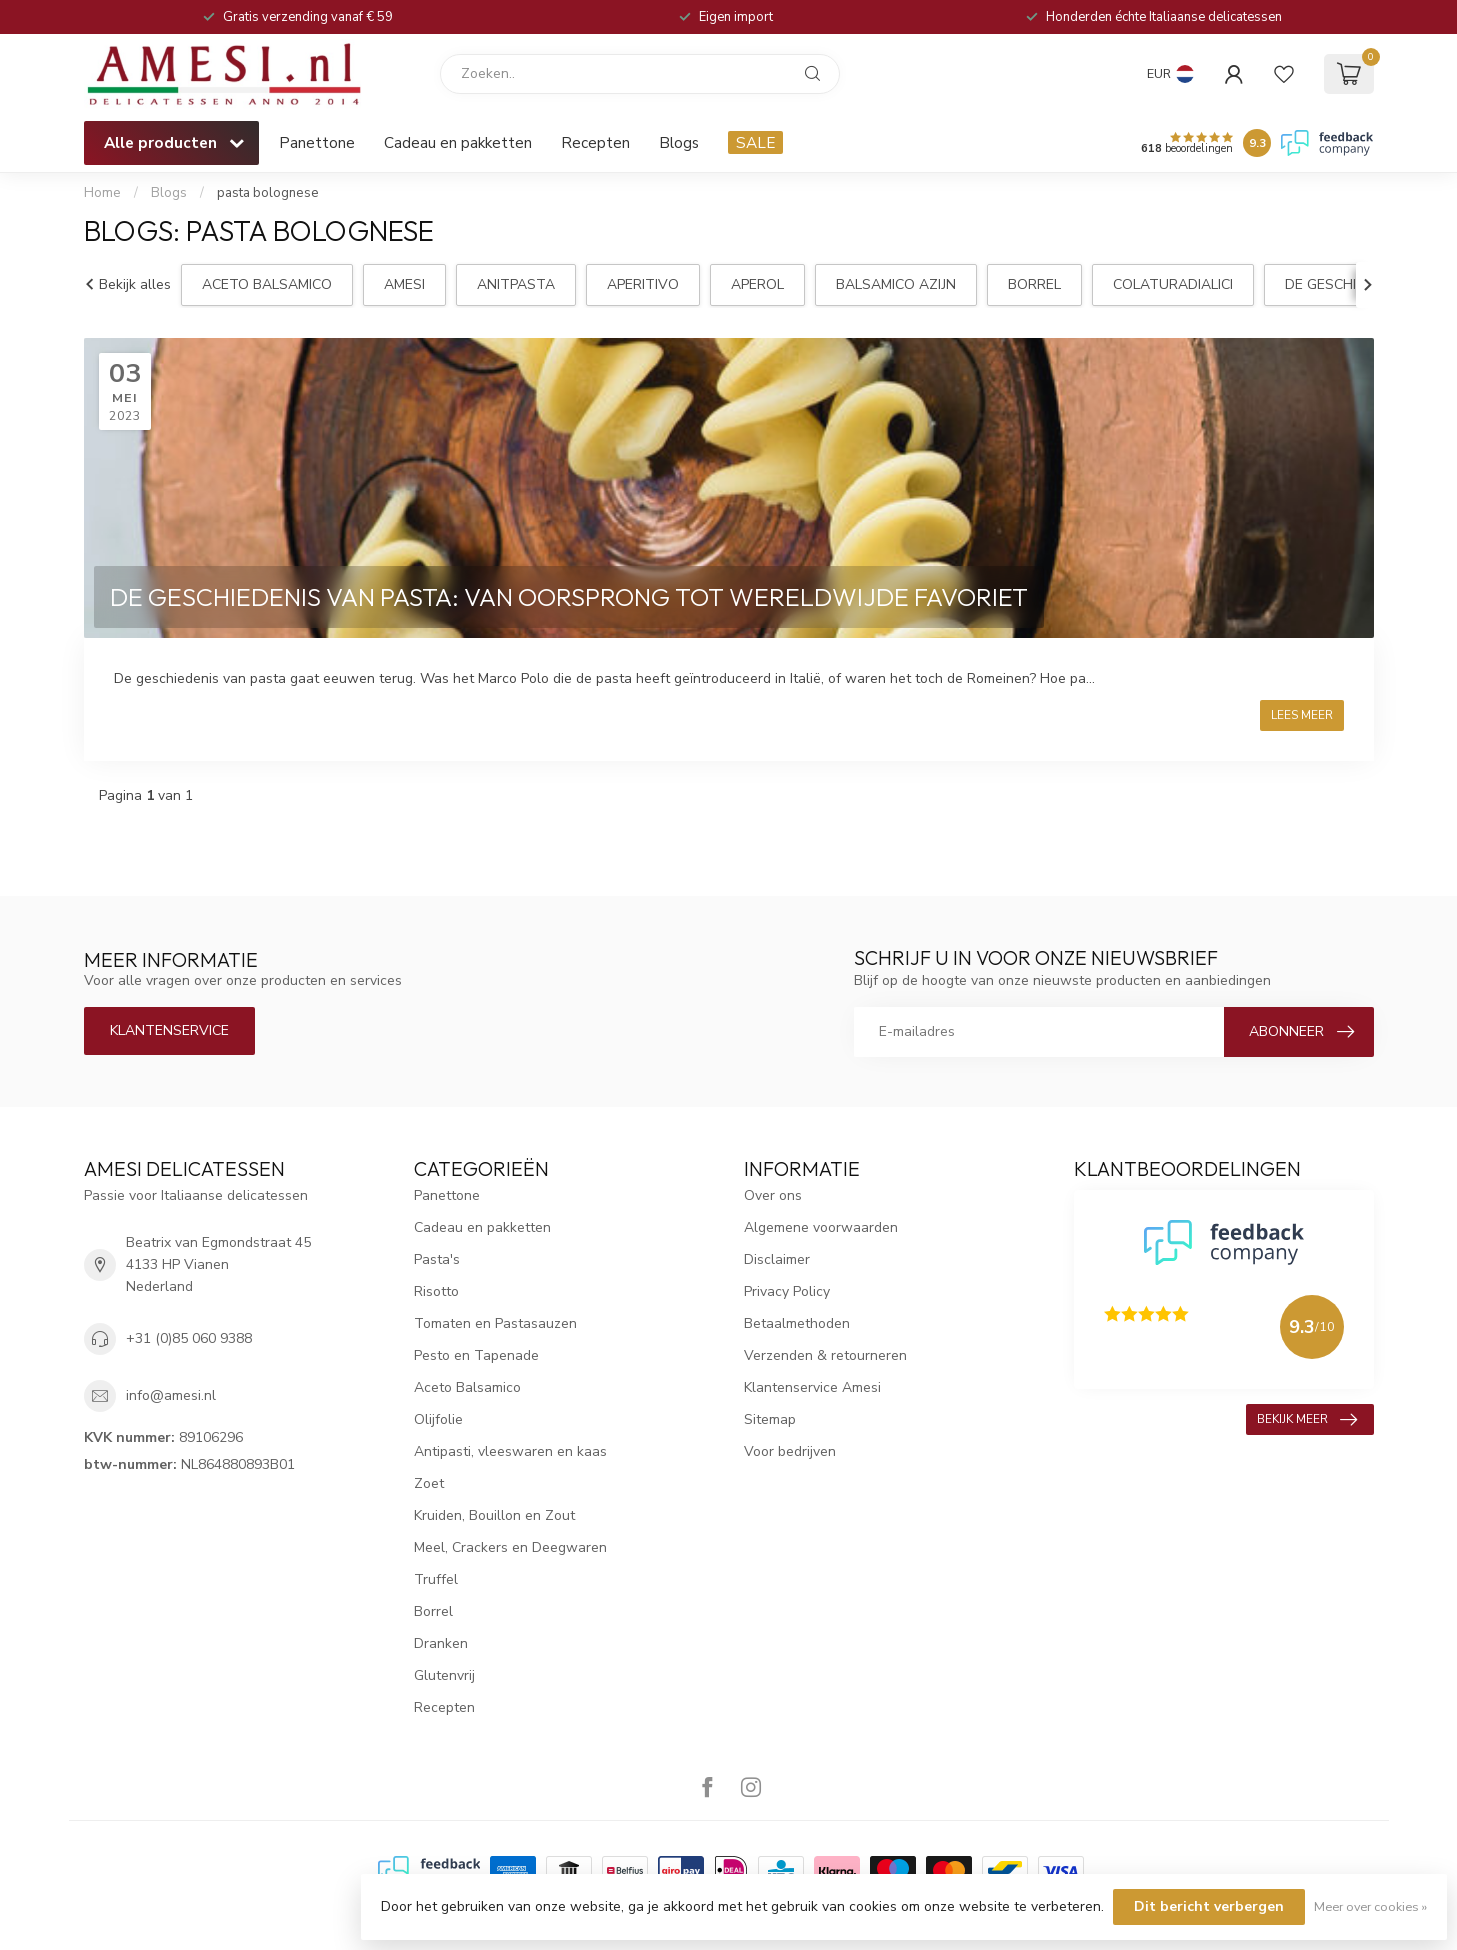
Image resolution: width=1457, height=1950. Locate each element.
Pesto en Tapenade (476, 1355)
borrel (1034, 284)
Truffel (436, 1579)
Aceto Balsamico (467, 1387)
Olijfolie (438, 1419)
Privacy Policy (787, 1291)
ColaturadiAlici (1173, 284)
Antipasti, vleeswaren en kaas (510, 1451)
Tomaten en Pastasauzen (495, 1323)
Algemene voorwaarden (821, 1227)
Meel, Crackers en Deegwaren (510, 1547)
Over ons (773, 1195)
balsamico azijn (896, 284)
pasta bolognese (268, 193)
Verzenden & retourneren (825, 1355)
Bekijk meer (1307, 1420)
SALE (755, 142)
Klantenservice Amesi (812, 1387)
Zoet (429, 1483)
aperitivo (643, 284)
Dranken (441, 1643)
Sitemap (770, 1419)
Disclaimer (777, 1259)
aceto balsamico (267, 284)
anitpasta (516, 284)
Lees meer (1302, 715)
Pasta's (437, 1259)
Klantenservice (169, 1030)
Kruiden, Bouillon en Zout (494, 1515)
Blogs (679, 142)
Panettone (317, 142)
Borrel (433, 1611)
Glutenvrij (444, 1675)
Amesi (404, 284)
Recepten (595, 142)
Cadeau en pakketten (458, 142)
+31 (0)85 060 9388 (189, 1338)
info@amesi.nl (171, 1395)
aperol (757, 284)
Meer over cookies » (1370, 1906)
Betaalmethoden (797, 1323)
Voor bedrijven (790, 1451)
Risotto (436, 1291)
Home (102, 193)
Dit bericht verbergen (1209, 1906)
